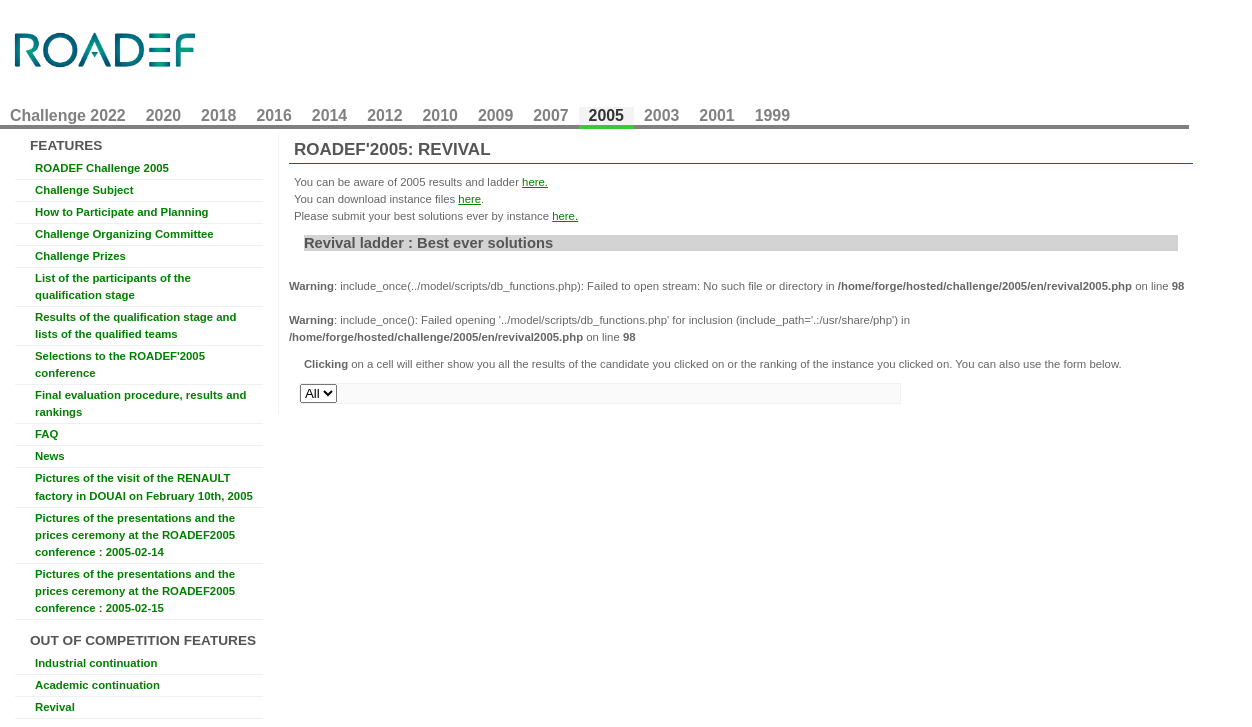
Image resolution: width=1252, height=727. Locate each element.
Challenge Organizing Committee (124, 234)
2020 (163, 115)
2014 (329, 115)
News (50, 456)
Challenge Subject (84, 190)
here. (535, 182)
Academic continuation (97, 685)
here (469, 199)
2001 (716, 115)
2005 (606, 115)
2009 (495, 115)
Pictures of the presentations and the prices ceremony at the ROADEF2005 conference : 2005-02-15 (135, 591)
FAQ (46, 434)
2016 (273, 115)
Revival (55, 707)
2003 (661, 115)
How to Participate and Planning (122, 212)
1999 (772, 115)
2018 (218, 115)
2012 (384, 115)
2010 (440, 115)
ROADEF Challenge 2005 (102, 168)
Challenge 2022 (68, 115)
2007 (550, 115)
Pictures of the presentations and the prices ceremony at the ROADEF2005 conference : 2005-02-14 (135, 535)
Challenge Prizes (80, 256)
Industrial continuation (96, 663)
